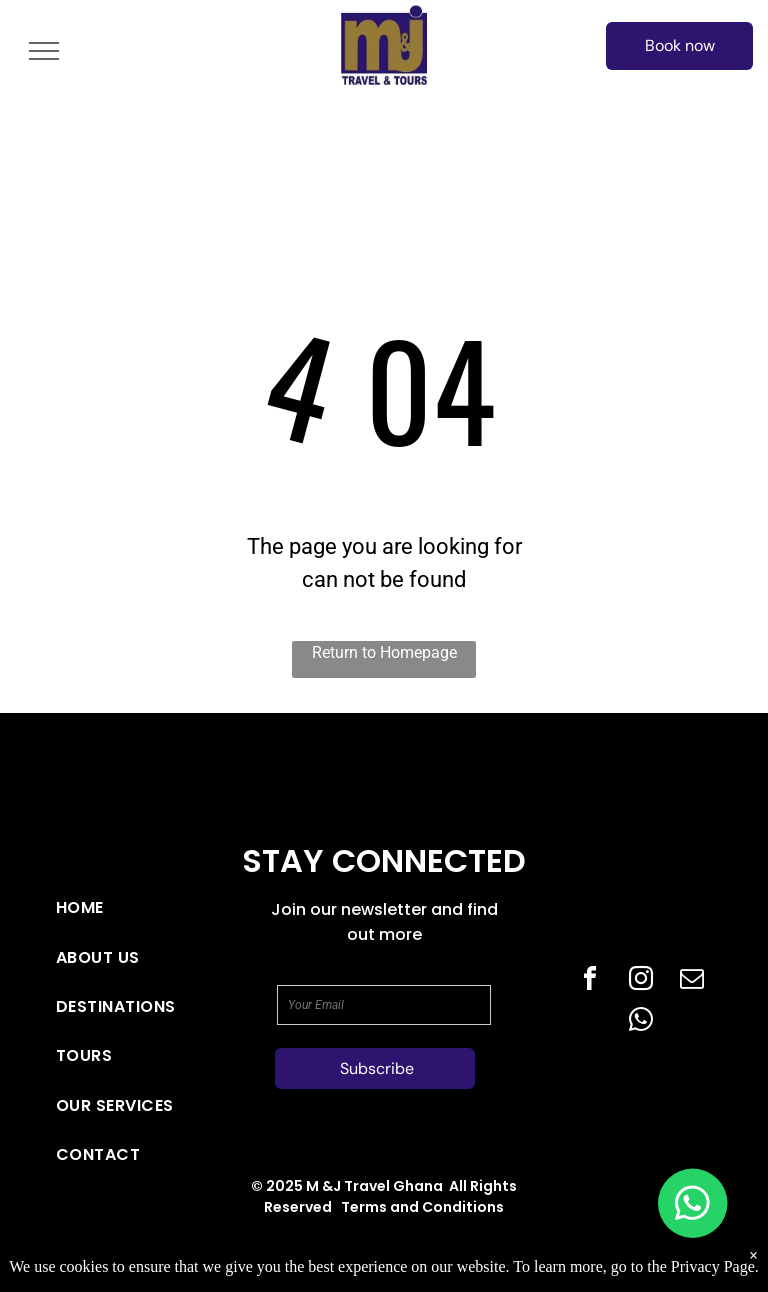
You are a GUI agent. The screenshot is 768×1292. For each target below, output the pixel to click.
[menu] (44, 51)
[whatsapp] (641, 1022)
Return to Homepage (384, 652)
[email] (692, 981)
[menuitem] (122, 907)
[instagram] (641, 981)
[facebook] (590, 981)
